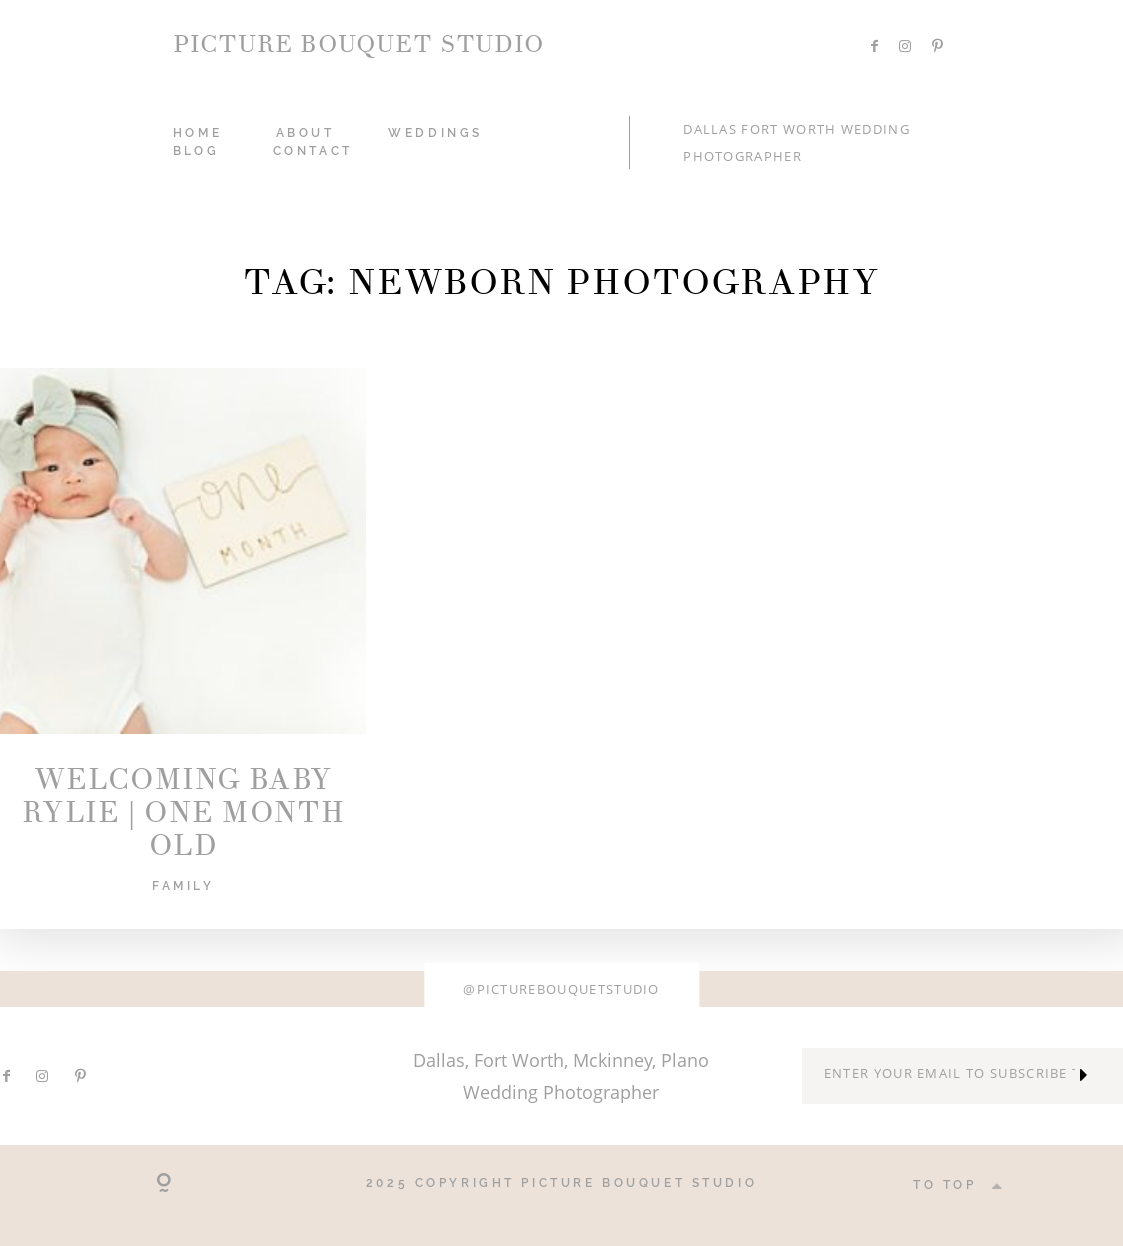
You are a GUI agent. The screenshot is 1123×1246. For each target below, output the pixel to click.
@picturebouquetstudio (561, 989)
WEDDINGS (435, 133)
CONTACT (313, 151)
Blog (196, 151)
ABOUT (305, 133)
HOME (197, 133)
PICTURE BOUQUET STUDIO (358, 44)
